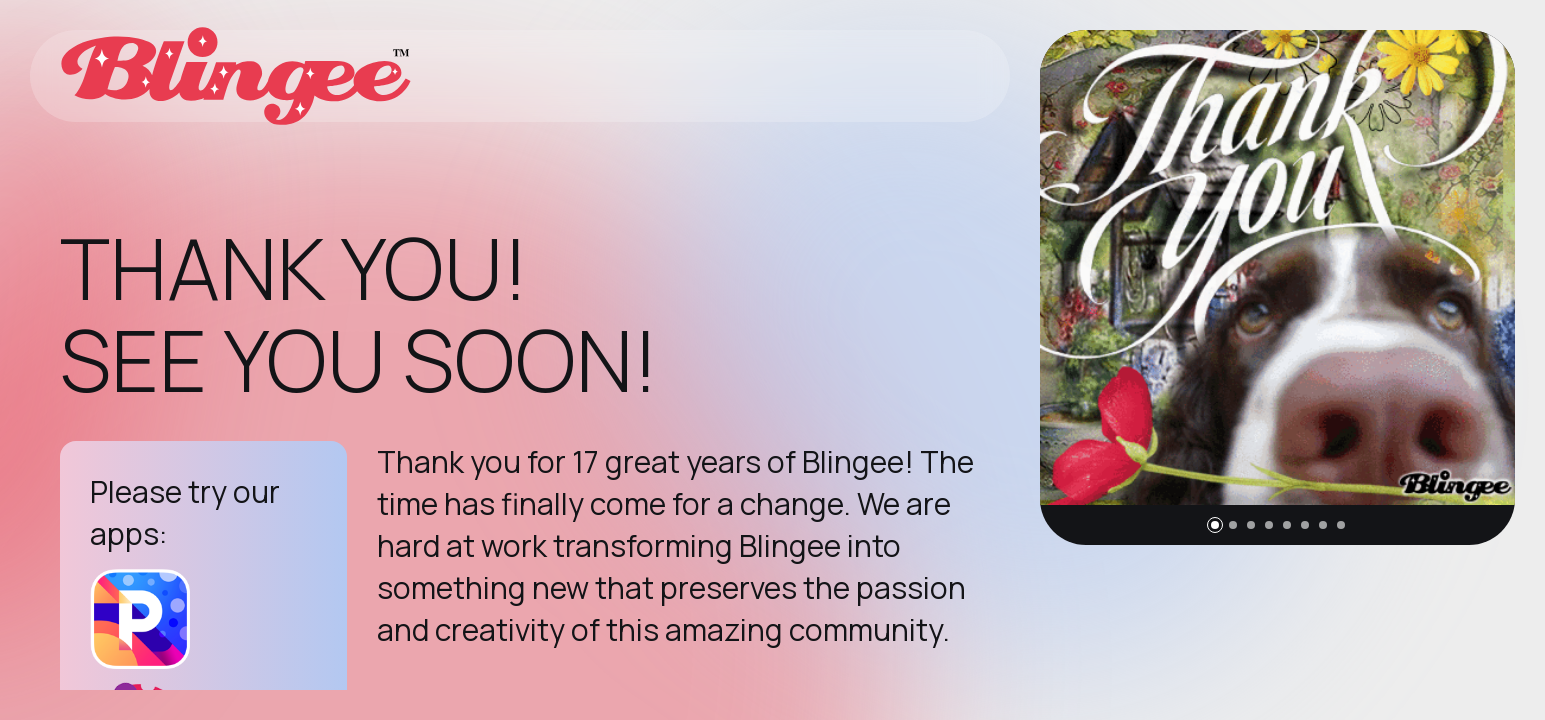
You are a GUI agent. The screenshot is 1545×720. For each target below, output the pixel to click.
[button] (1215, 525)
